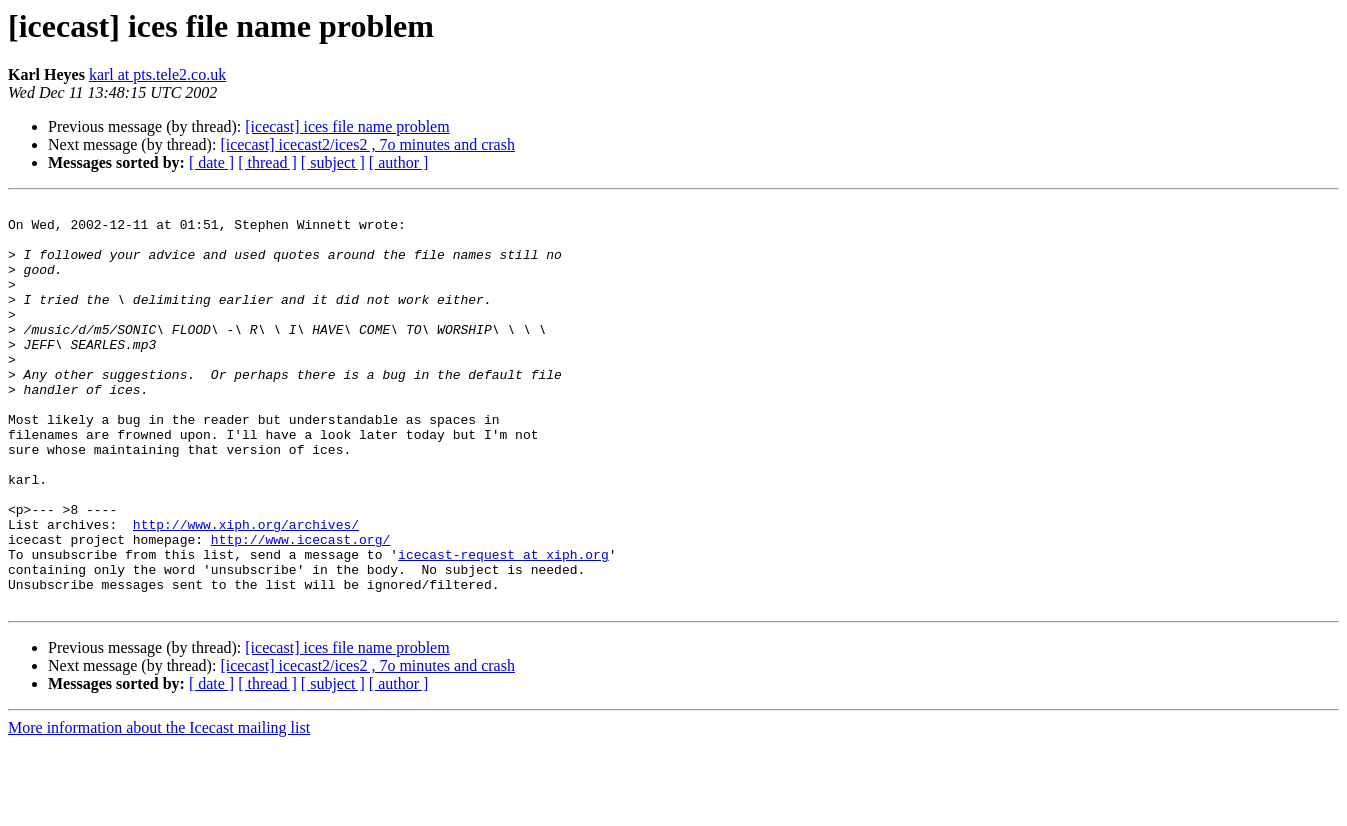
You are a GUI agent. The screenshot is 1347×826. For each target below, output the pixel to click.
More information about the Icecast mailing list (159, 808)
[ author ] (399, 162)
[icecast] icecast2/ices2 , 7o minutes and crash (367, 144)
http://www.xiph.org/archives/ (246, 590)
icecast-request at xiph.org (503, 626)
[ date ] (211, 162)
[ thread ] (267, 162)
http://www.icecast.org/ (300, 608)
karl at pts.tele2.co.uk (157, 74)
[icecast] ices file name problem (347, 126)
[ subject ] (333, 162)
